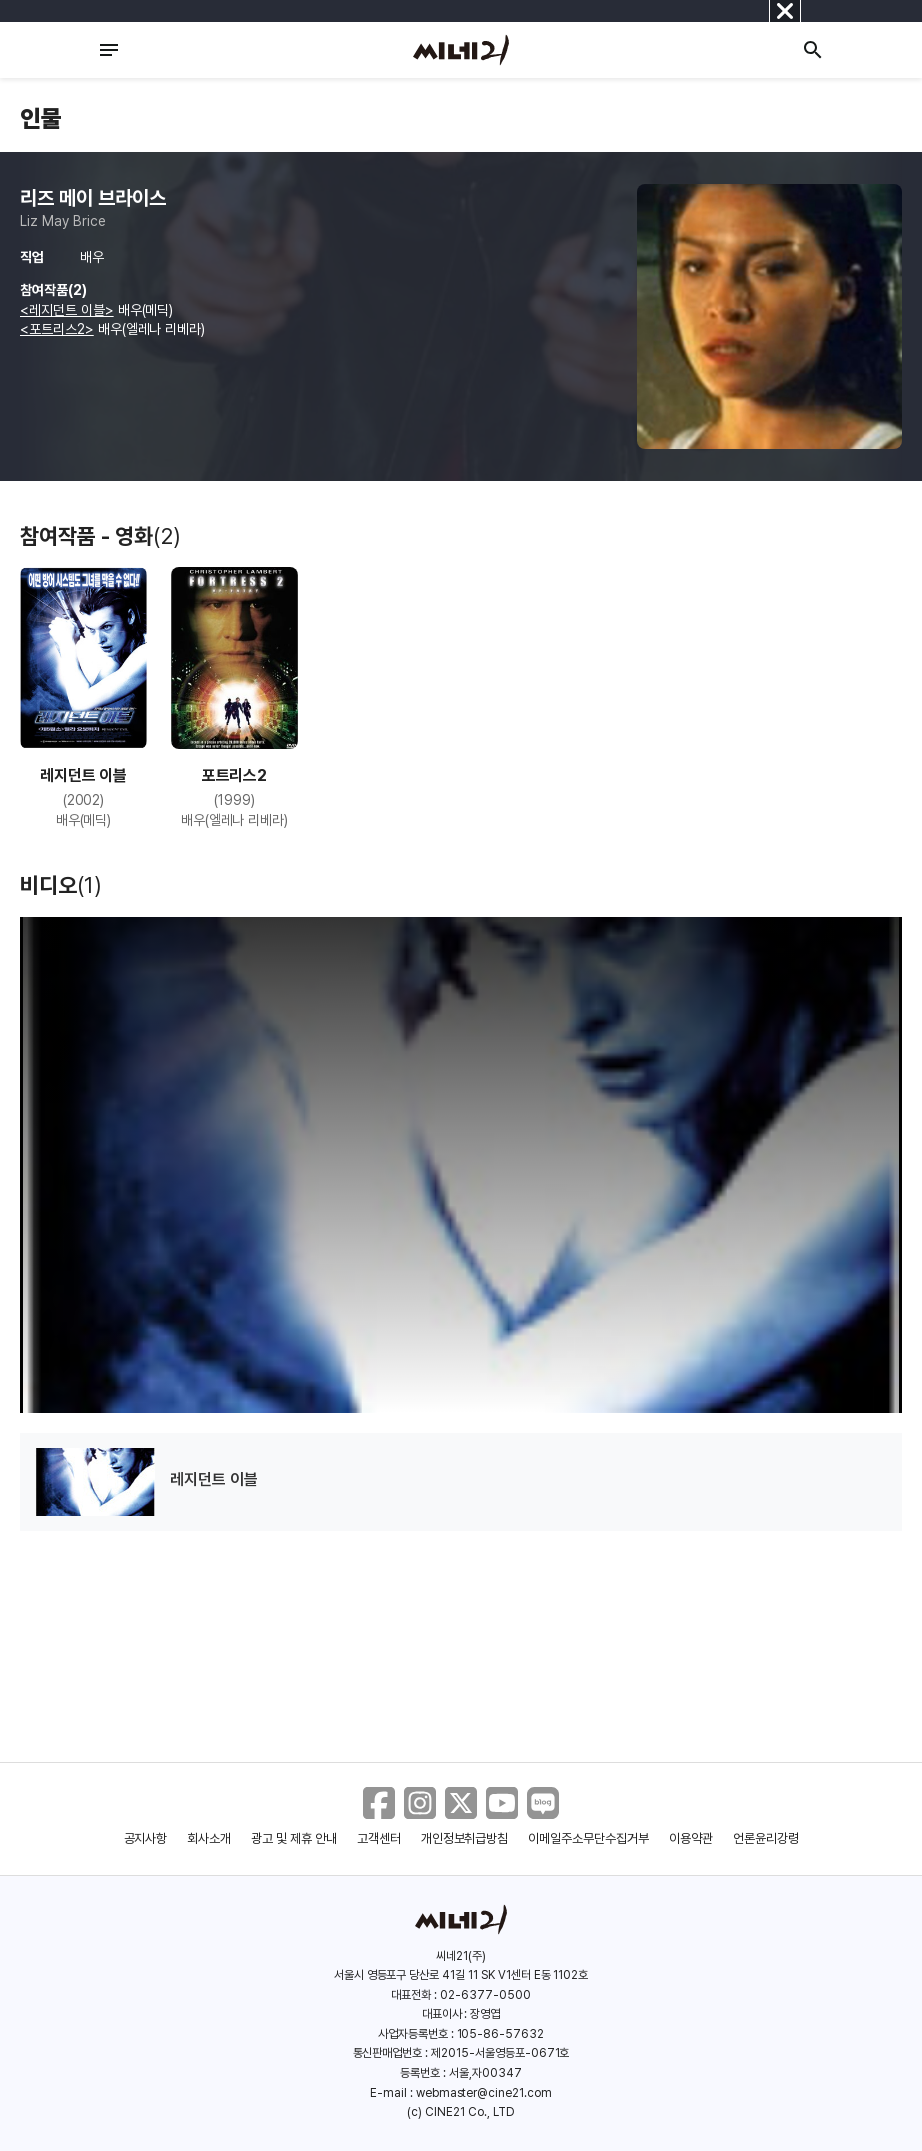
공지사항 (146, 1838)
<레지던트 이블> (67, 310)
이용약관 (691, 1838)
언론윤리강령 (766, 1838)
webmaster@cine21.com (484, 2093)
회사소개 (209, 1838)
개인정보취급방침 (465, 1838)
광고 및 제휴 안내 (294, 1838)
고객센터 (379, 1838)
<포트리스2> (57, 329)
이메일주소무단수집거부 (588, 1838)
